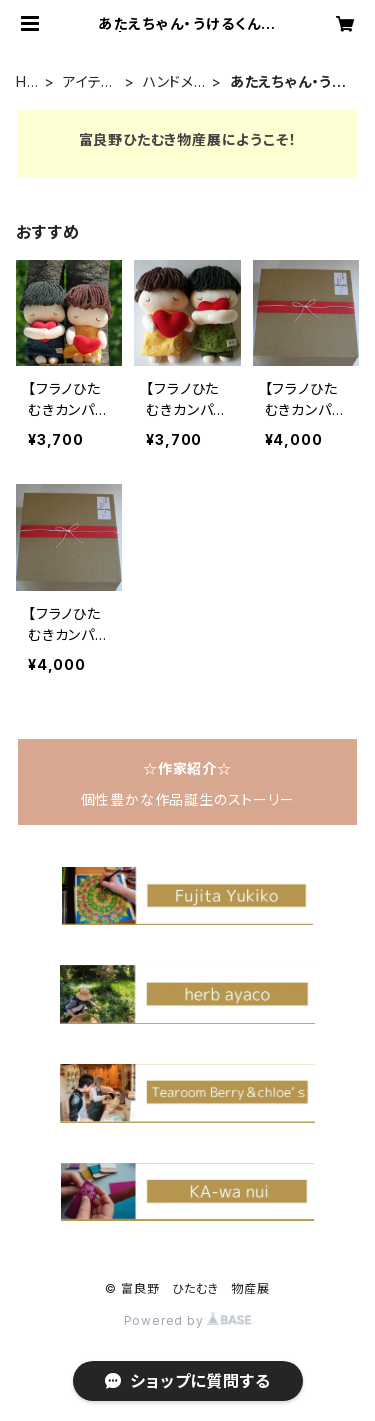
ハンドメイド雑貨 (175, 82)
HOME (27, 82)
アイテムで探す (89, 82)
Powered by (188, 1320)
